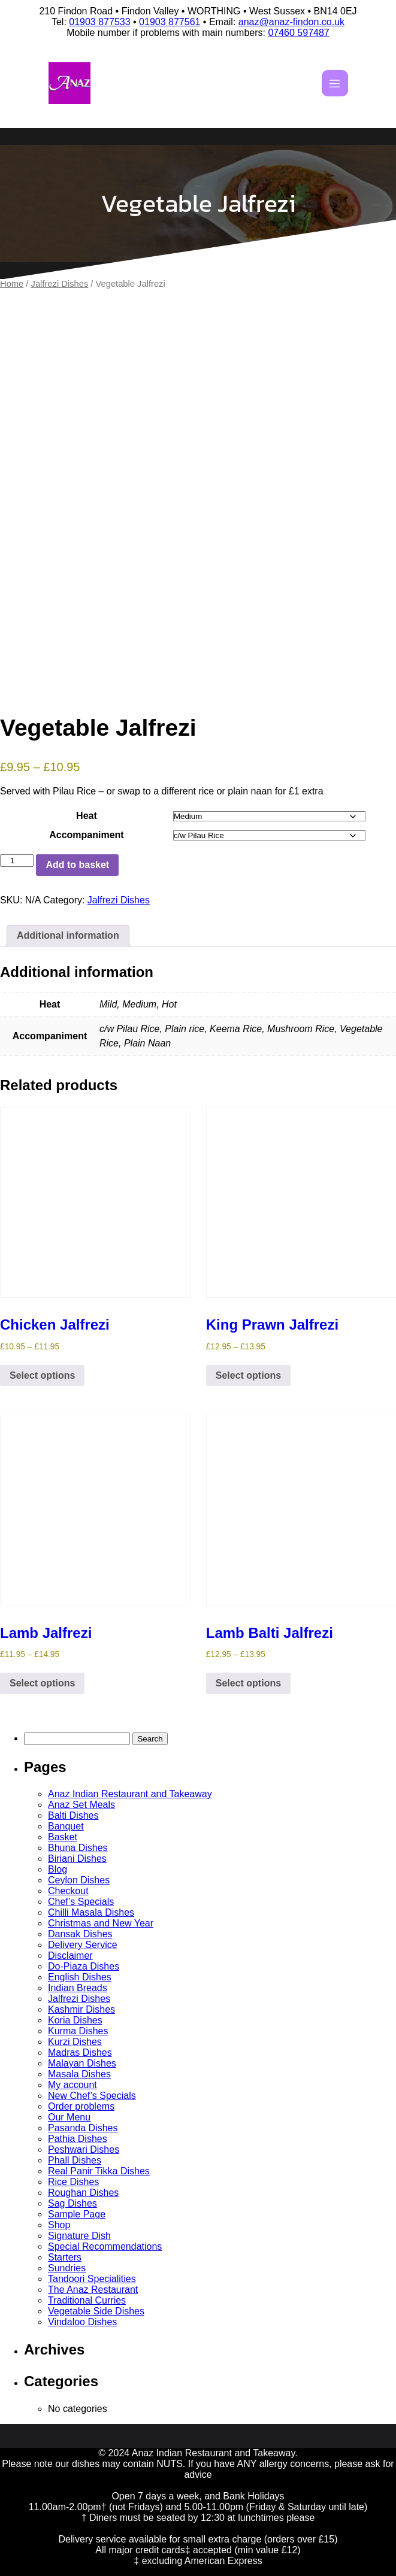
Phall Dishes (74, 2160)
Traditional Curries (87, 2300)
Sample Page (76, 2214)
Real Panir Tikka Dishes (99, 2171)
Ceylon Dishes (79, 1880)
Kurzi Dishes (75, 2042)
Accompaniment (86, 835)
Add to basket (77, 865)
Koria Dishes (75, 2020)
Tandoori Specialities (92, 2279)
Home (11, 284)
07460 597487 (298, 33)
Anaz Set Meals (81, 1805)
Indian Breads (77, 1988)
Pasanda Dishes (83, 2128)
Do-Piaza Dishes (83, 1966)
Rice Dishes (73, 2182)
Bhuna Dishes (78, 1848)
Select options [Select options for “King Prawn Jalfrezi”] (248, 1375)
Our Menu (69, 2117)
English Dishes (79, 1977)
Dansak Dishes (80, 1934)
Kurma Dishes (78, 2031)
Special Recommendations (105, 2246)
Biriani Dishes (77, 1858)
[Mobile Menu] (335, 83)
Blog (57, 1869)
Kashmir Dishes (81, 2009)
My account (72, 2085)
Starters (64, 2257)
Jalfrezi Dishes (60, 284)
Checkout (68, 1891)
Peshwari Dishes (83, 2149)
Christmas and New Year (100, 1923)
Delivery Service (82, 1945)
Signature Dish (79, 2236)
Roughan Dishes (83, 2192)
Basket (62, 1837)
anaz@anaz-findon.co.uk (291, 22)
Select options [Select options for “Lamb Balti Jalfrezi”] (248, 1683)
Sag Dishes (72, 2203)
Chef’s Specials (81, 1902)
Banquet (66, 1826)
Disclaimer (70, 1955)
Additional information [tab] (68, 935)
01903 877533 (99, 22)
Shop (59, 2225)
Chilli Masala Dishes (91, 1912)
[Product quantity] (17, 860)
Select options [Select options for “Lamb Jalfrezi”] (42, 1683)
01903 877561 (169, 22)
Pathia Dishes (77, 2139)
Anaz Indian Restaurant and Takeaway (130, 1794)
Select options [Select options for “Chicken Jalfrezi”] (42, 1375)
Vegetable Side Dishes (96, 2311)
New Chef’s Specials (92, 2095)
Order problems (81, 2106)
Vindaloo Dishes (82, 2322)
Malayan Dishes (82, 2063)
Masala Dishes (79, 2074)
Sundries (67, 2268)
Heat (86, 816)
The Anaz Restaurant (93, 2289)
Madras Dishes (80, 2052)
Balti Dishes (73, 1815)
